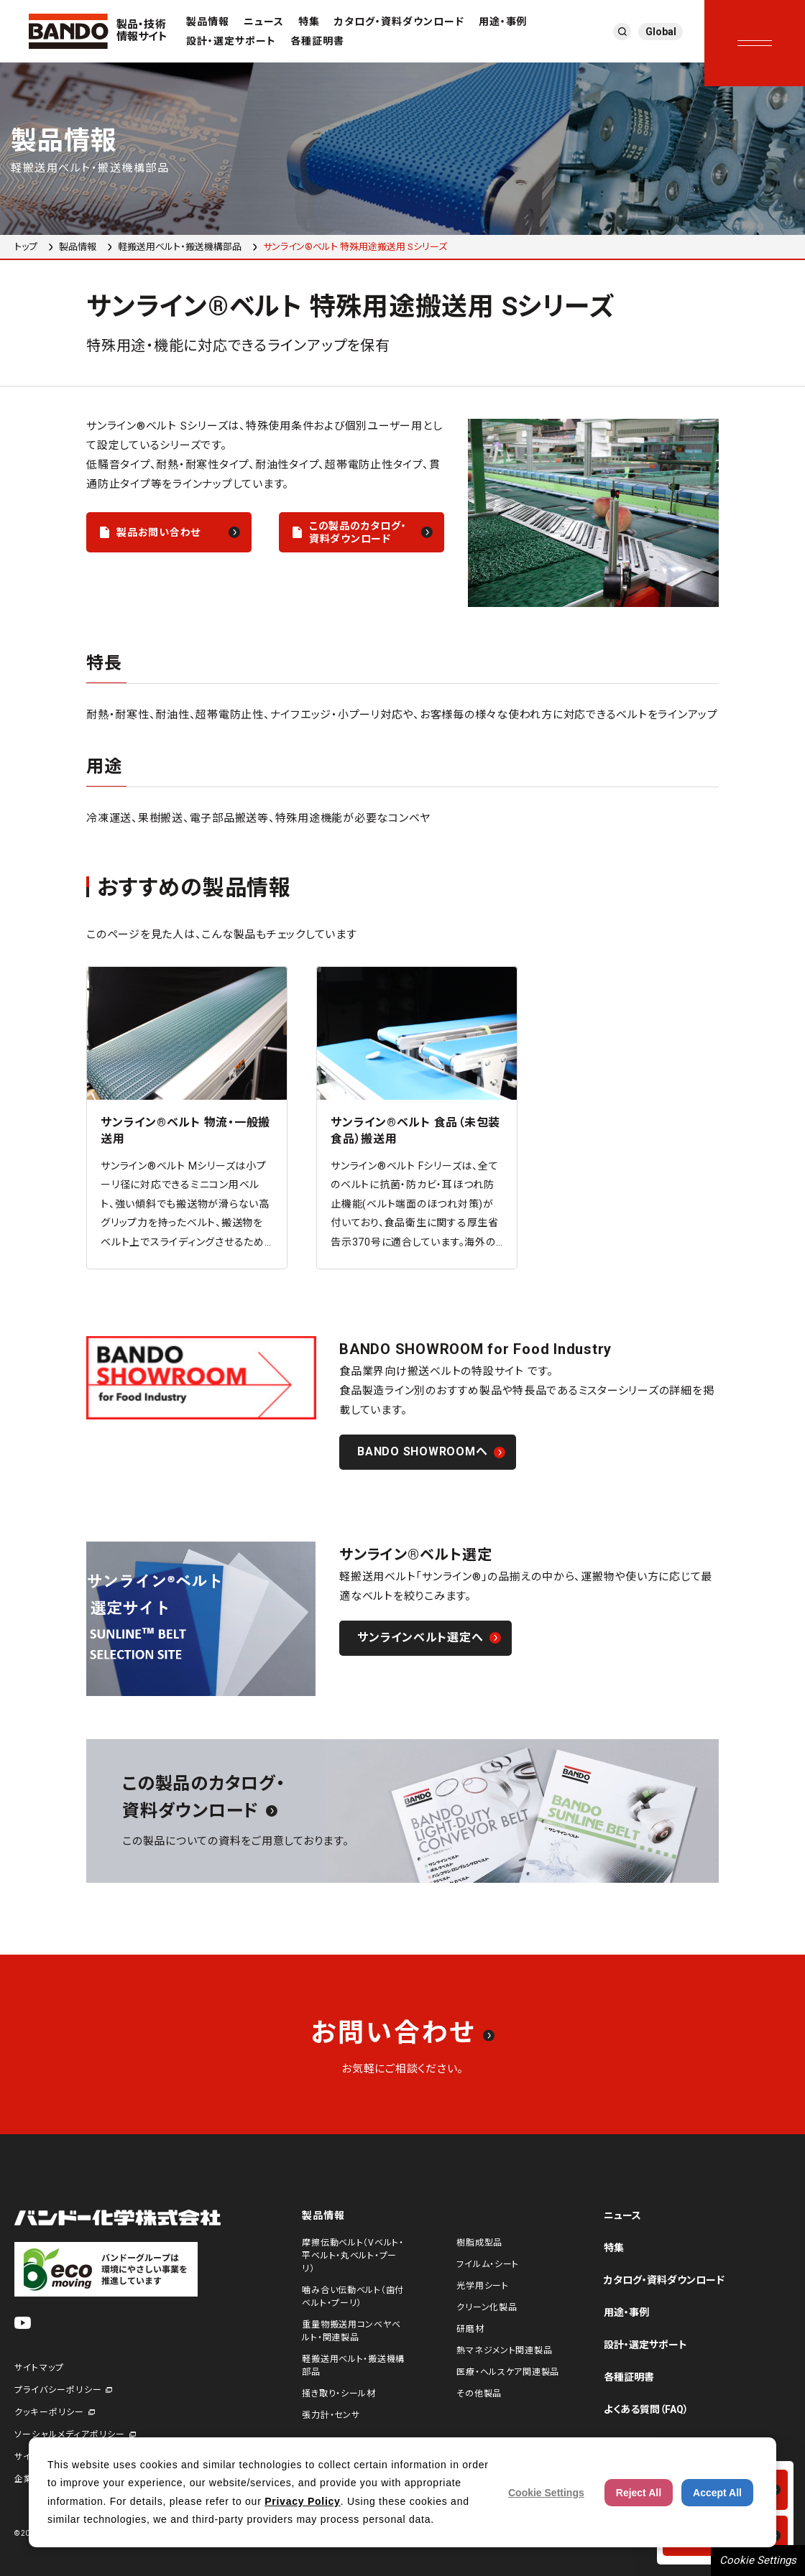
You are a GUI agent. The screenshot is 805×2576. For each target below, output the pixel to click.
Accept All (717, 2492)
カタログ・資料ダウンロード (399, 21)
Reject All (638, 2492)
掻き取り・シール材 (338, 2394)
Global (660, 31)
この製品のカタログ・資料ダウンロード (358, 532)
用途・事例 (503, 21)
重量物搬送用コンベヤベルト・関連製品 (351, 2331)
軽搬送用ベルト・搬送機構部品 (180, 246)
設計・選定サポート (231, 41)
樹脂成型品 (479, 2243)
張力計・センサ (330, 2415)
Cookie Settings (757, 2560)
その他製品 (479, 2394)
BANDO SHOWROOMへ (422, 1451)
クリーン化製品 (486, 2307)
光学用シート (482, 2286)
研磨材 (470, 2329)
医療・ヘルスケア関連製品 (507, 2372)
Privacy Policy (302, 2501)
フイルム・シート (487, 2264)
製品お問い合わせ (158, 532)
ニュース (264, 21)
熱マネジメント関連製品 (504, 2350)
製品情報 (207, 21)
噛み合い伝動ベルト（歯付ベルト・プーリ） (353, 2296)
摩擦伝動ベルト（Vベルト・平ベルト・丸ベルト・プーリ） (352, 2256)
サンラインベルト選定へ (420, 1637)
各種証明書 (317, 41)
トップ (25, 246)
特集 (309, 21)
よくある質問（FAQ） (646, 2409)
